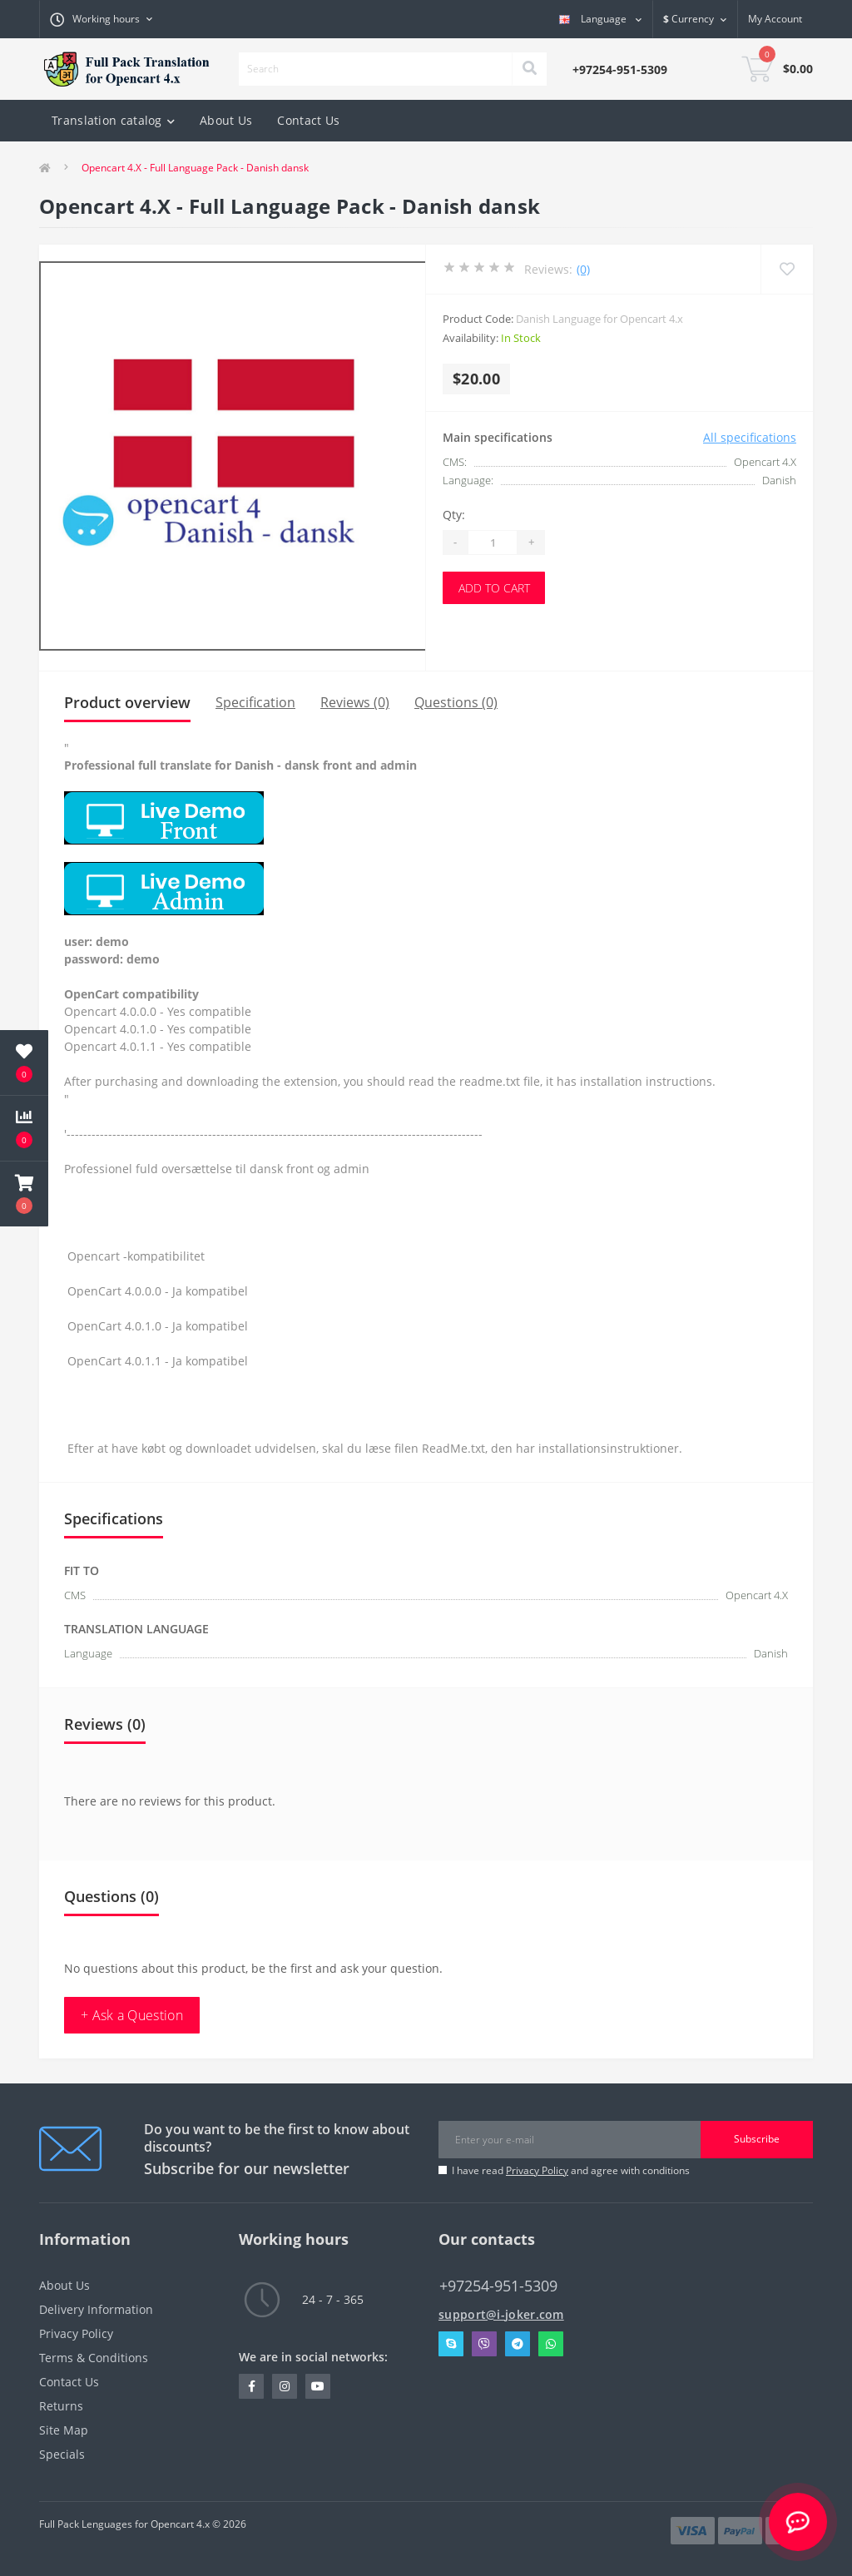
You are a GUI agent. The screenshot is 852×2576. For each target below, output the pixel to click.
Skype (451, 2344)
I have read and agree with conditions (571, 2170)
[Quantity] (493, 542)
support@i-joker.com (501, 2314)
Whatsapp (551, 2344)
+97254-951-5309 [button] (498, 2286)
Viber (484, 2344)
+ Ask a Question (132, 2015)
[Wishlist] (786, 269)
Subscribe (757, 2139)
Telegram (517, 2344)
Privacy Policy (537, 2170)
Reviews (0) (354, 702)
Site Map (63, 2430)
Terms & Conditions (93, 2357)
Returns (61, 2406)
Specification (255, 702)
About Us (226, 120)
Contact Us (308, 120)
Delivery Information (96, 2309)
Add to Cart (494, 588)
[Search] (529, 69)
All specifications (749, 437)
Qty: (454, 515)
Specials (62, 2454)
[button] (24, 1194)
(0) (583, 269)
